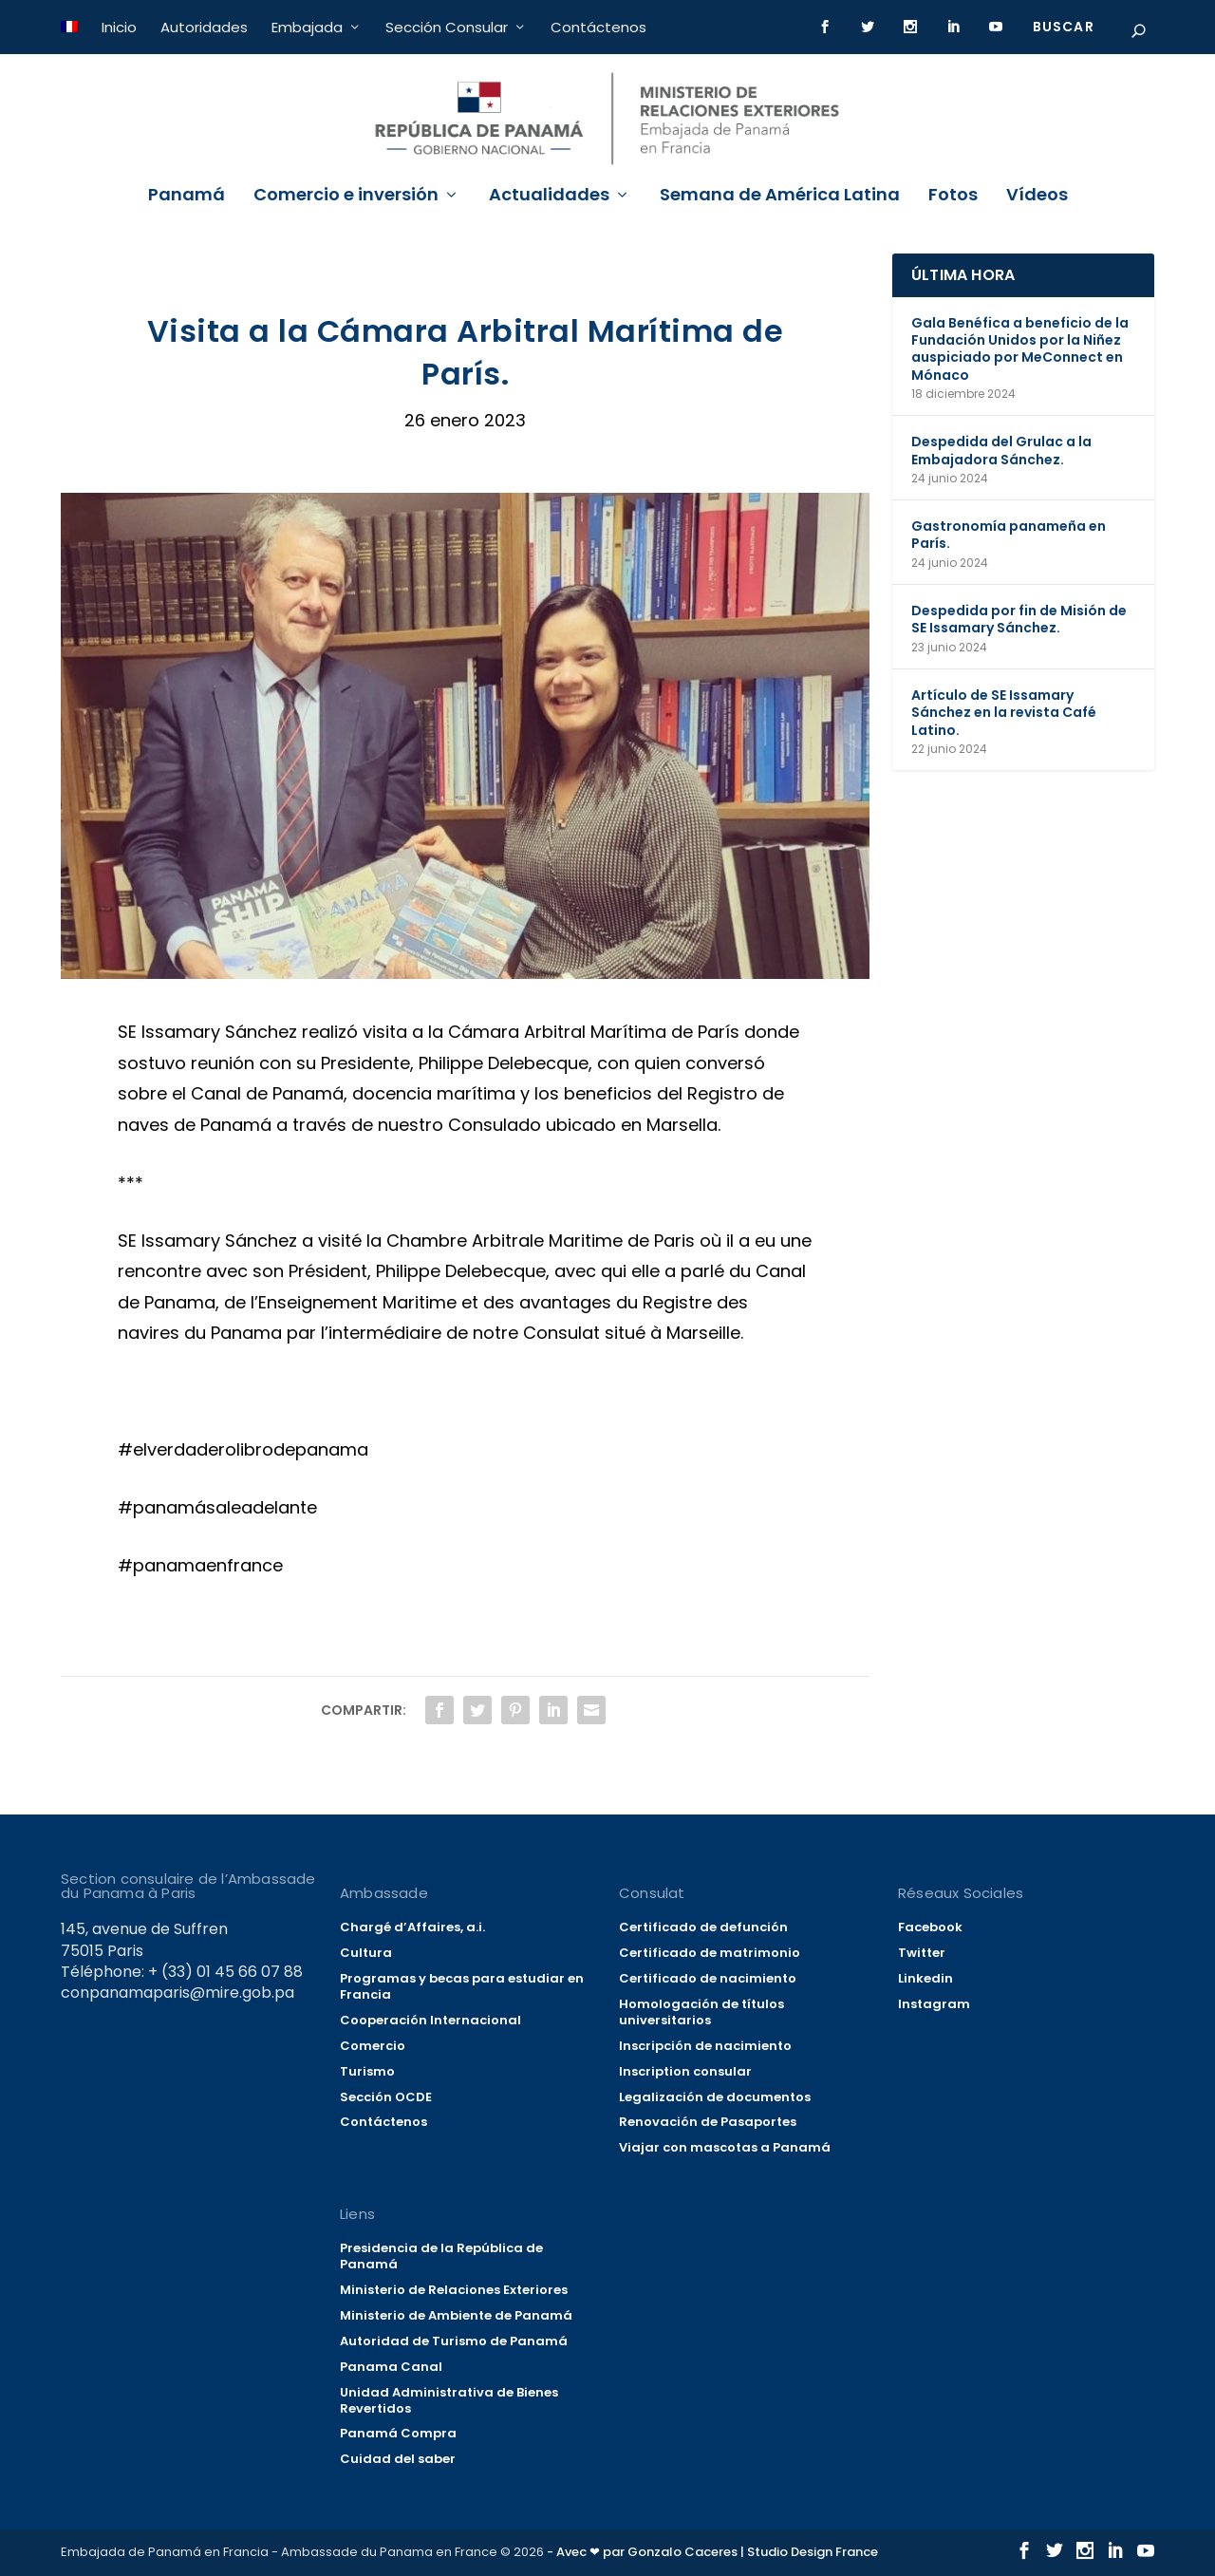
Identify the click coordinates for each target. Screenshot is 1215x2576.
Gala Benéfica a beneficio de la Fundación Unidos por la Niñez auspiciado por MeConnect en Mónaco (1020, 349)
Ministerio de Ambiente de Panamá (456, 2315)
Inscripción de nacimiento (705, 2046)
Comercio (372, 2046)
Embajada (307, 27)
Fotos (953, 196)
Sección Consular (446, 27)
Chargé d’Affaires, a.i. (412, 1927)
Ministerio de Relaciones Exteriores (454, 2290)
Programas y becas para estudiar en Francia (462, 1986)
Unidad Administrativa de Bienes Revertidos (449, 2400)
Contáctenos (598, 27)
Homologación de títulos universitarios (701, 2012)
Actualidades (549, 196)
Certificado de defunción (703, 1927)
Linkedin (925, 1978)
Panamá (186, 196)
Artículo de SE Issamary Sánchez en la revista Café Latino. (1003, 712)
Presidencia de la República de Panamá (441, 2256)
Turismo (367, 2071)
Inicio (119, 27)
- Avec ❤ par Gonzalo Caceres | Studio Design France (712, 2552)
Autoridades (204, 27)
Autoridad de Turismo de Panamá (454, 2341)
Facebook (930, 1927)
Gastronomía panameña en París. (1008, 535)
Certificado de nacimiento (707, 1978)
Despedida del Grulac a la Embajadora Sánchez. (1001, 450)
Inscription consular (685, 2071)
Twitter (921, 1953)
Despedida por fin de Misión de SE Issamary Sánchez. (1019, 619)
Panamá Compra (398, 2433)
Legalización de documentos (715, 2097)
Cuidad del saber (398, 2459)
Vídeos (1037, 196)
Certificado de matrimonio (709, 1953)
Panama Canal (391, 2367)
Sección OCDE (386, 2097)
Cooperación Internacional (430, 2020)
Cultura (366, 1953)
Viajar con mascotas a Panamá (725, 2147)
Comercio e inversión (346, 196)
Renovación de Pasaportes (707, 2122)
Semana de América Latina (780, 196)
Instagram (934, 2004)
